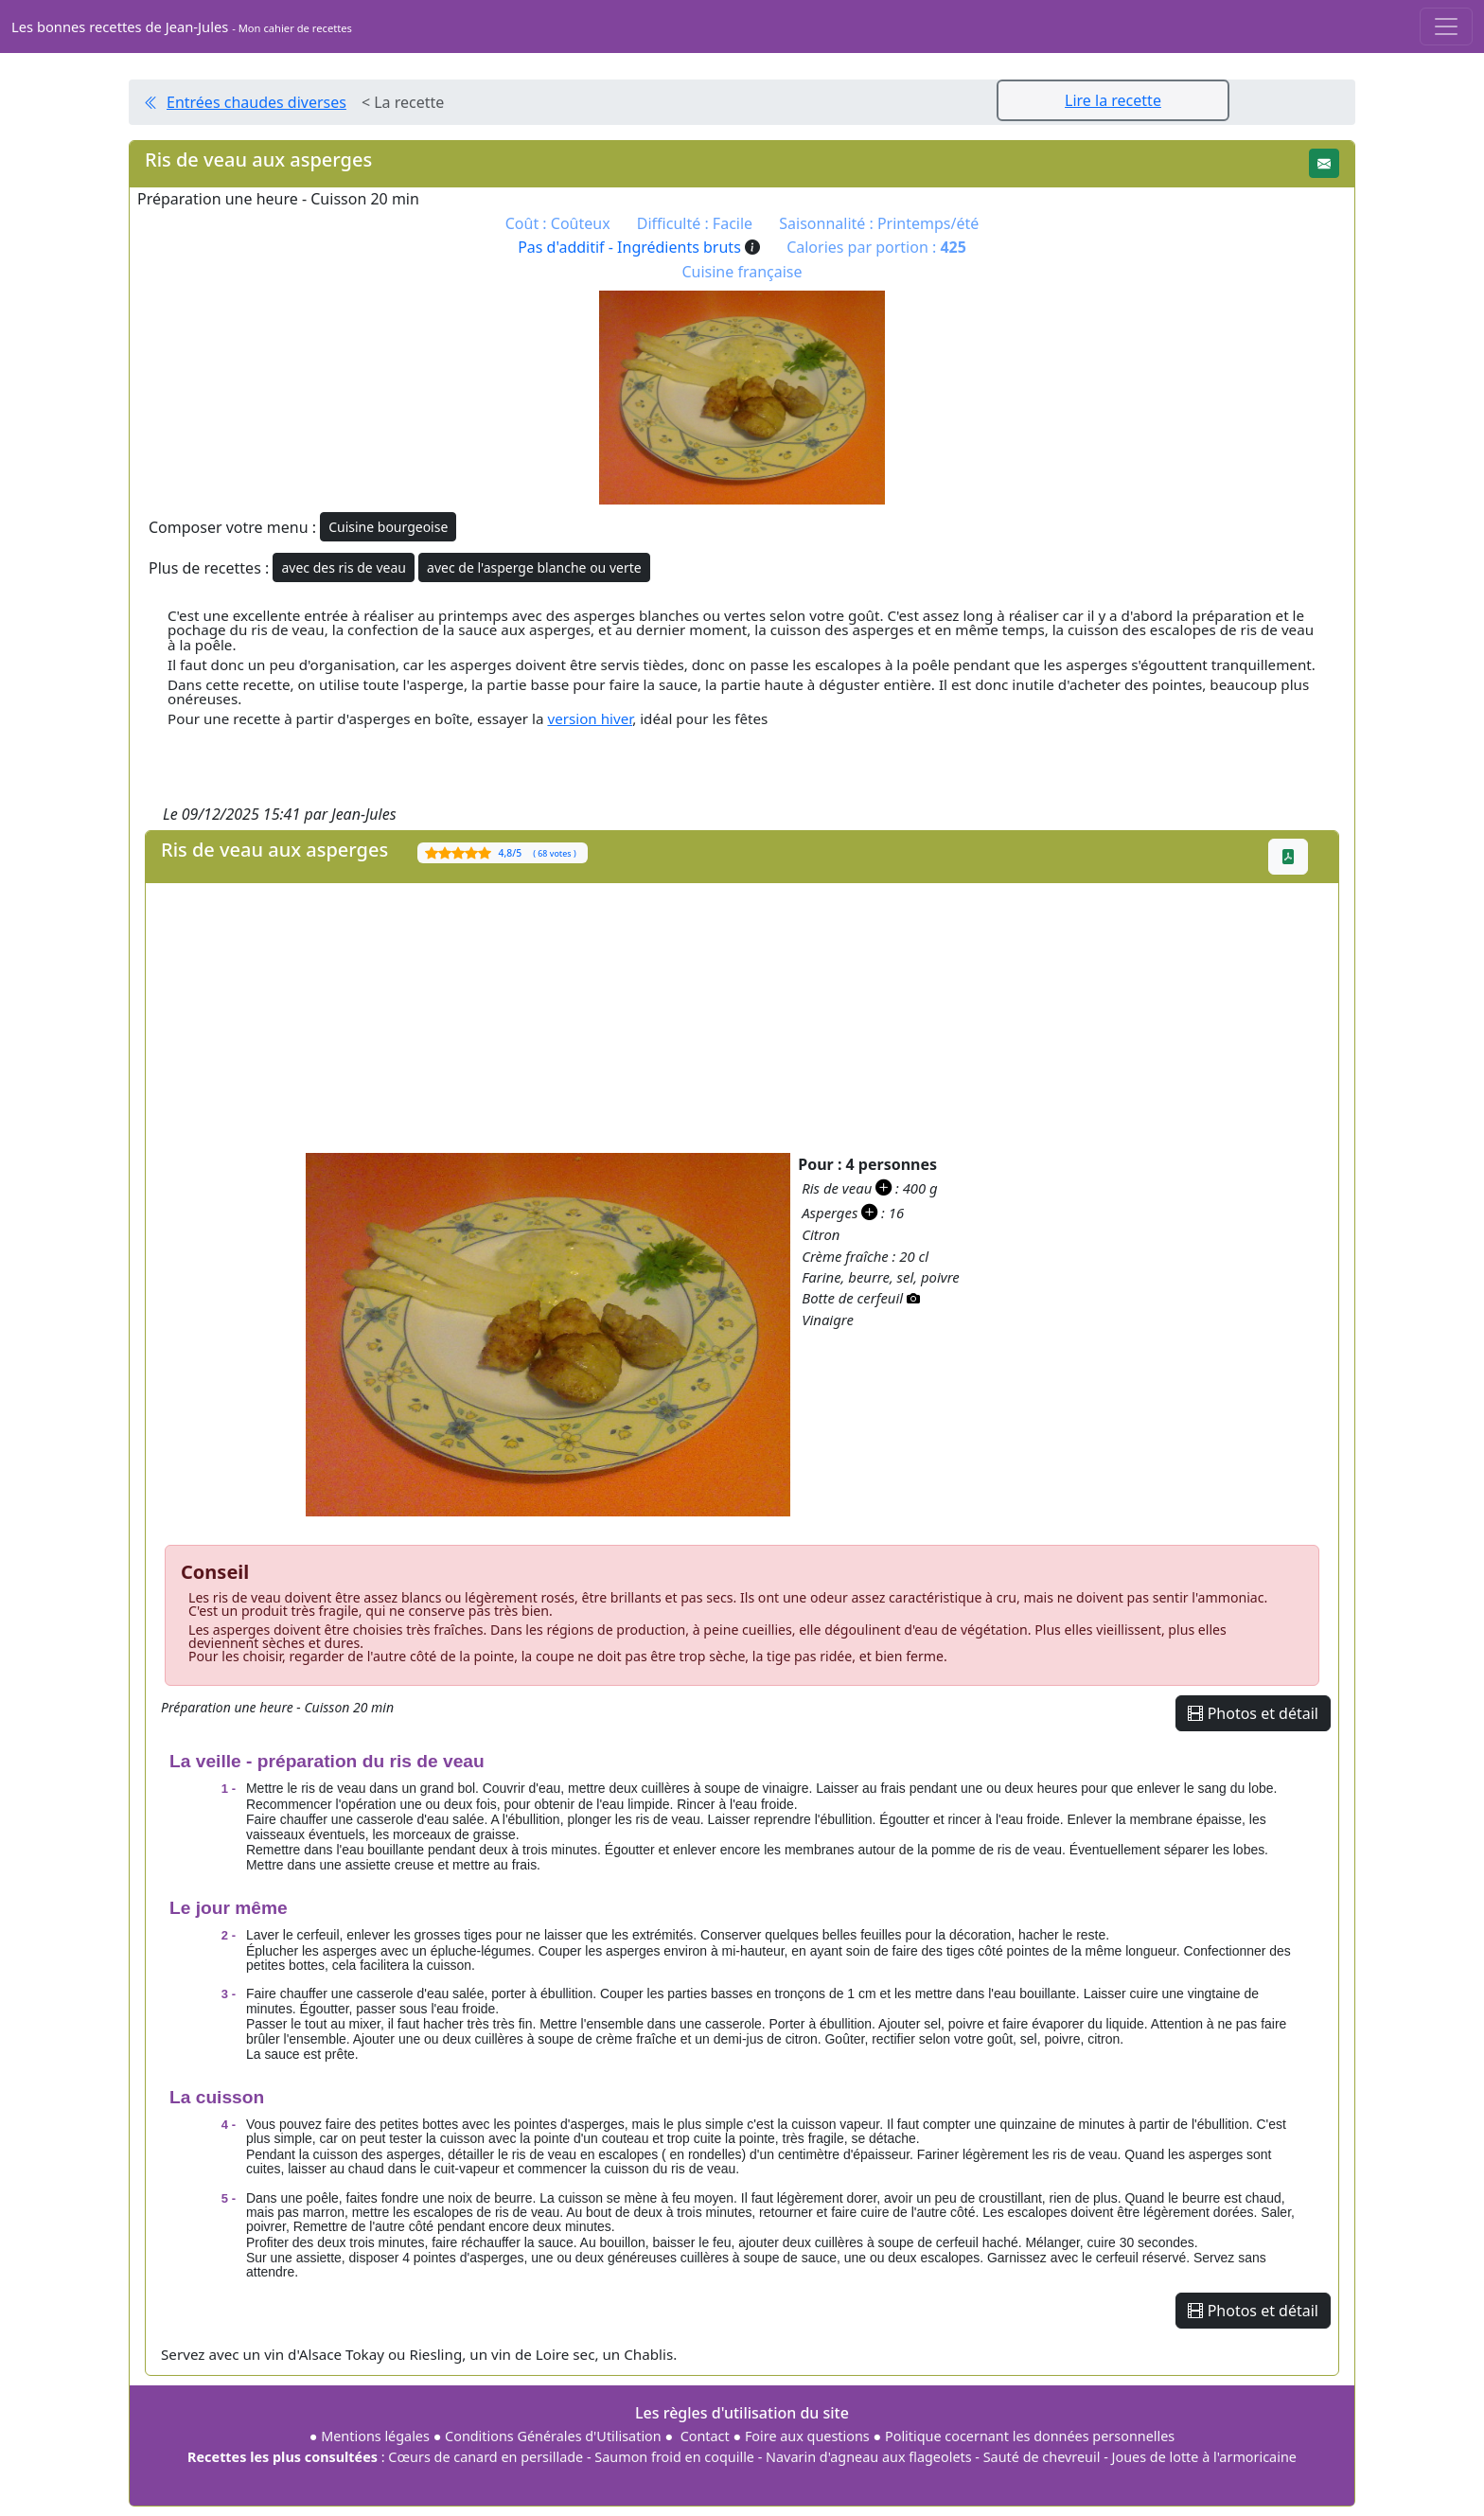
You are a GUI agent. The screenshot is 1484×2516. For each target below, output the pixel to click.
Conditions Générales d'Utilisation (553, 2436)
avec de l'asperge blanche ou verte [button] (534, 567)
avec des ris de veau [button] (343, 567)
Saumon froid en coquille (674, 2457)
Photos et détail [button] (1253, 1713)
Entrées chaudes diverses (256, 102)
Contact (705, 2436)
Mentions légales (375, 2436)
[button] (1324, 163)
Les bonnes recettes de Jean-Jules (181, 26)
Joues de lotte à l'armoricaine (1204, 2457)
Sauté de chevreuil (1042, 2457)
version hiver (589, 718)
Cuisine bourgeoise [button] (388, 527)
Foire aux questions (807, 2436)
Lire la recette (1113, 100)
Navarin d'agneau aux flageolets (869, 2457)
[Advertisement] (713, 1015)
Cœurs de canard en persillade (485, 2457)
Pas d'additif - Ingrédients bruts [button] (639, 247)
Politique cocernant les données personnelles (1030, 2436)
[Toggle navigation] (1446, 26)
